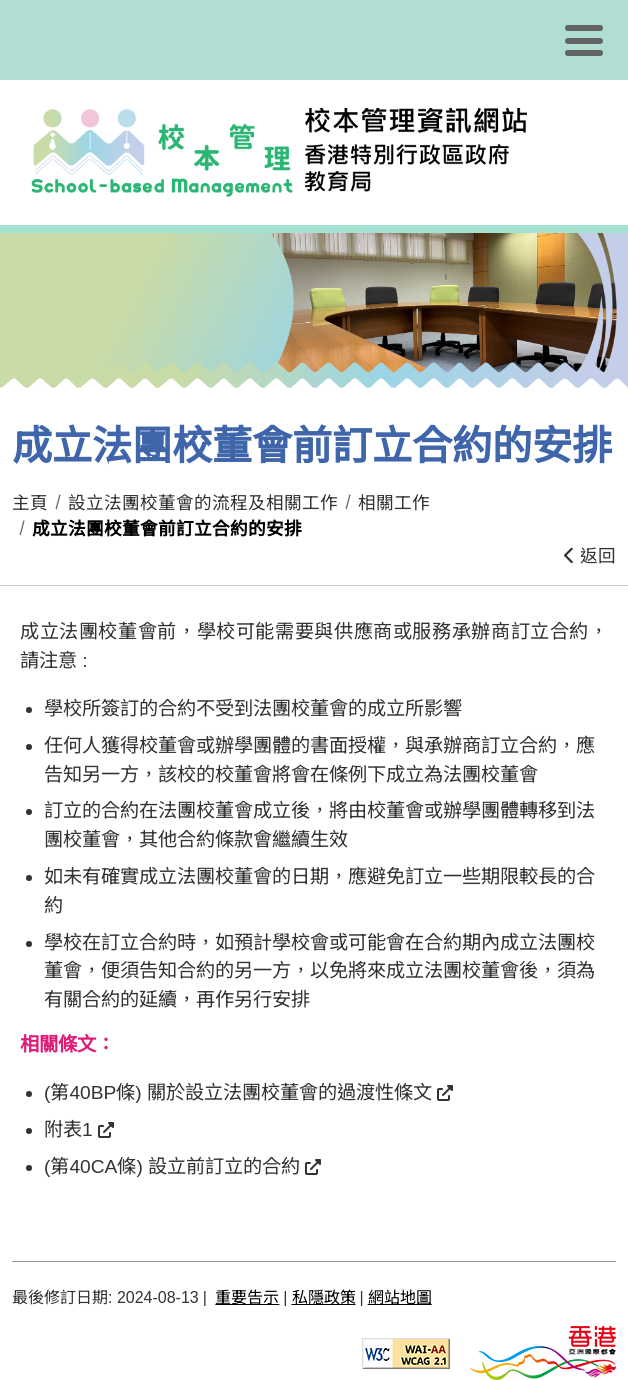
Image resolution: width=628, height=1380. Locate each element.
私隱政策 (324, 1297)
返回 (590, 556)
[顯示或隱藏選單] (584, 40)
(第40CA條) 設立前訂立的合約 (172, 1166)
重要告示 (247, 1297)
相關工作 (394, 503)
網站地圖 (400, 1297)
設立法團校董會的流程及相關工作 (203, 503)
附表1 (68, 1129)
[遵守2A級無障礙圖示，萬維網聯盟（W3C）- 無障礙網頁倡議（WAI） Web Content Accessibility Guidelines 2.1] (406, 1352)
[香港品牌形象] (543, 1352)
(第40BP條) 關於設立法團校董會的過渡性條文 (238, 1092)
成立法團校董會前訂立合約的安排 (167, 529)
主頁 (30, 503)
